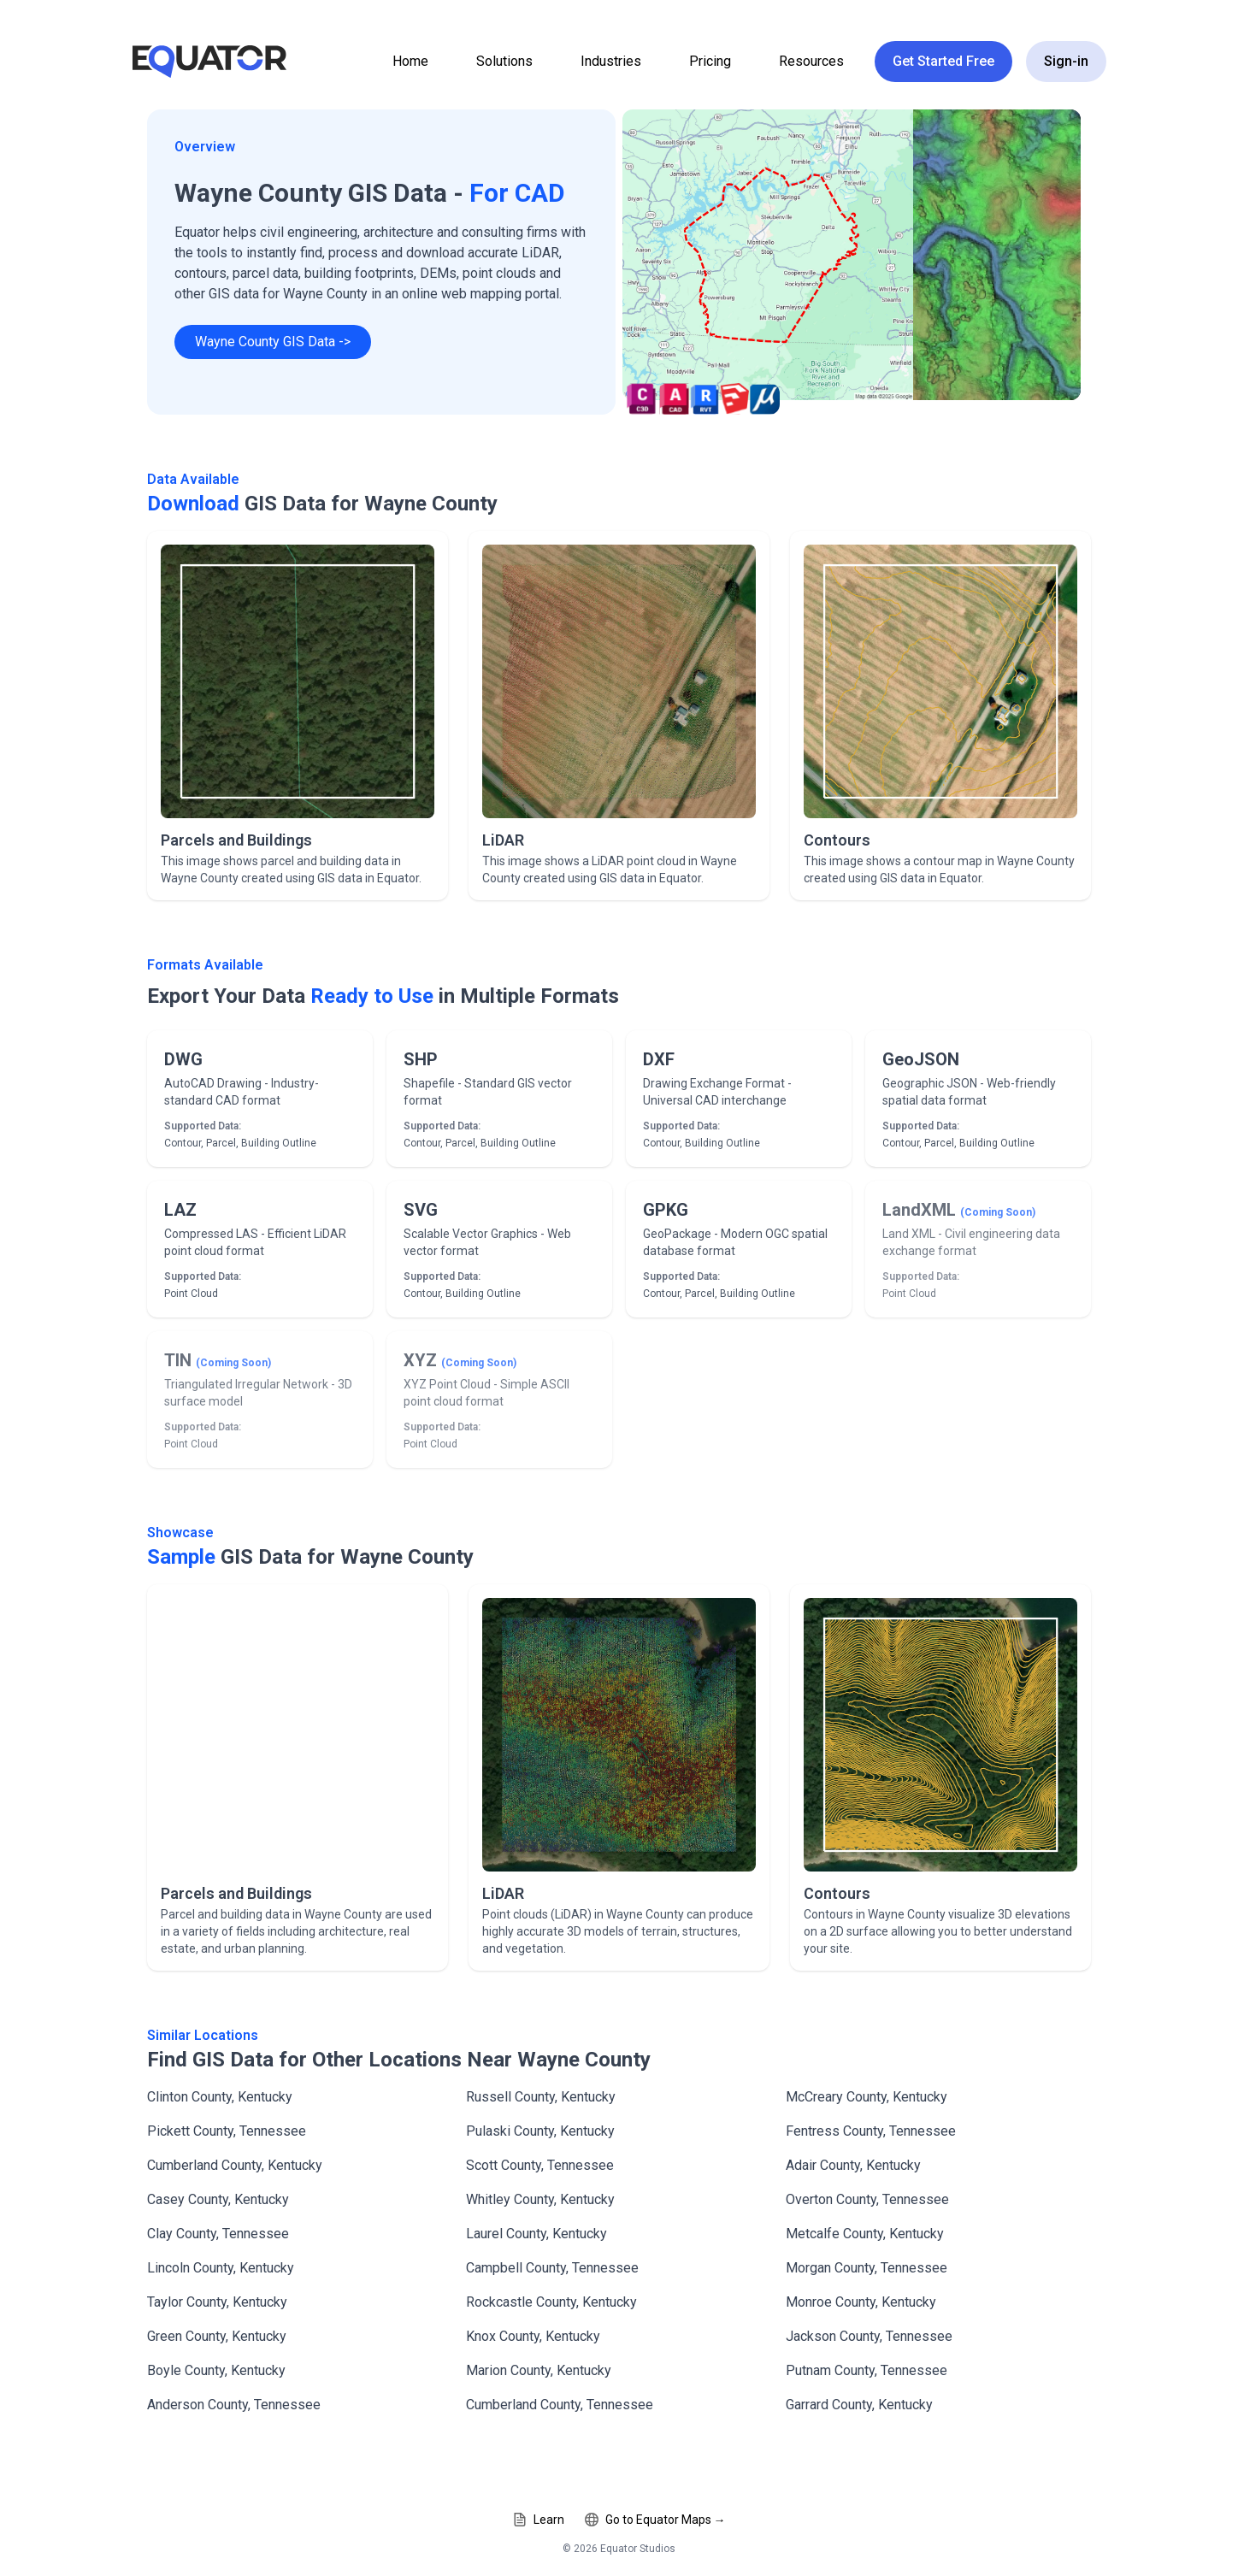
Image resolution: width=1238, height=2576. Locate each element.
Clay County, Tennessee (218, 2233)
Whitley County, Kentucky (540, 2199)
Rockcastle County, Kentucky (551, 2302)
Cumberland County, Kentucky (234, 2165)
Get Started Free (943, 61)
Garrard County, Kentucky (859, 2404)
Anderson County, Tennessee (234, 2404)
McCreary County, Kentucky (866, 2097)
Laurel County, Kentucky (536, 2233)
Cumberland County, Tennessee (559, 2404)
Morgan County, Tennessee (866, 2268)
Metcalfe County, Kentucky (865, 2233)
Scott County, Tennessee (540, 2165)
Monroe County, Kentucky (861, 2302)
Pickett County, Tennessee (226, 2131)
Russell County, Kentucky (541, 2097)
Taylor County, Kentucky (217, 2302)
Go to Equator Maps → (655, 2519)
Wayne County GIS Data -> (273, 341)
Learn (538, 2519)
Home (410, 61)
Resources (811, 61)
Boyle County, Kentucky (216, 2370)
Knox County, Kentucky (533, 2336)
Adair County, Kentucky (853, 2165)
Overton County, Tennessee (867, 2199)
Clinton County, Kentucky (219, 2097)
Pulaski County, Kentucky (540, 2131)
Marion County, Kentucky (538, 2370)
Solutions (504, 61)
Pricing (710, 61)
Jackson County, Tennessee (869, 2336)
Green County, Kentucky (216, 2336)
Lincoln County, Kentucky (220, 2268)
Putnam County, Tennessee (866, 2370)
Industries (611, 61)
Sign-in (1066, 61)
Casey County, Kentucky (218, 2199)
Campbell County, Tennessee (552, 2268)
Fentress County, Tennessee (871, 2131)
